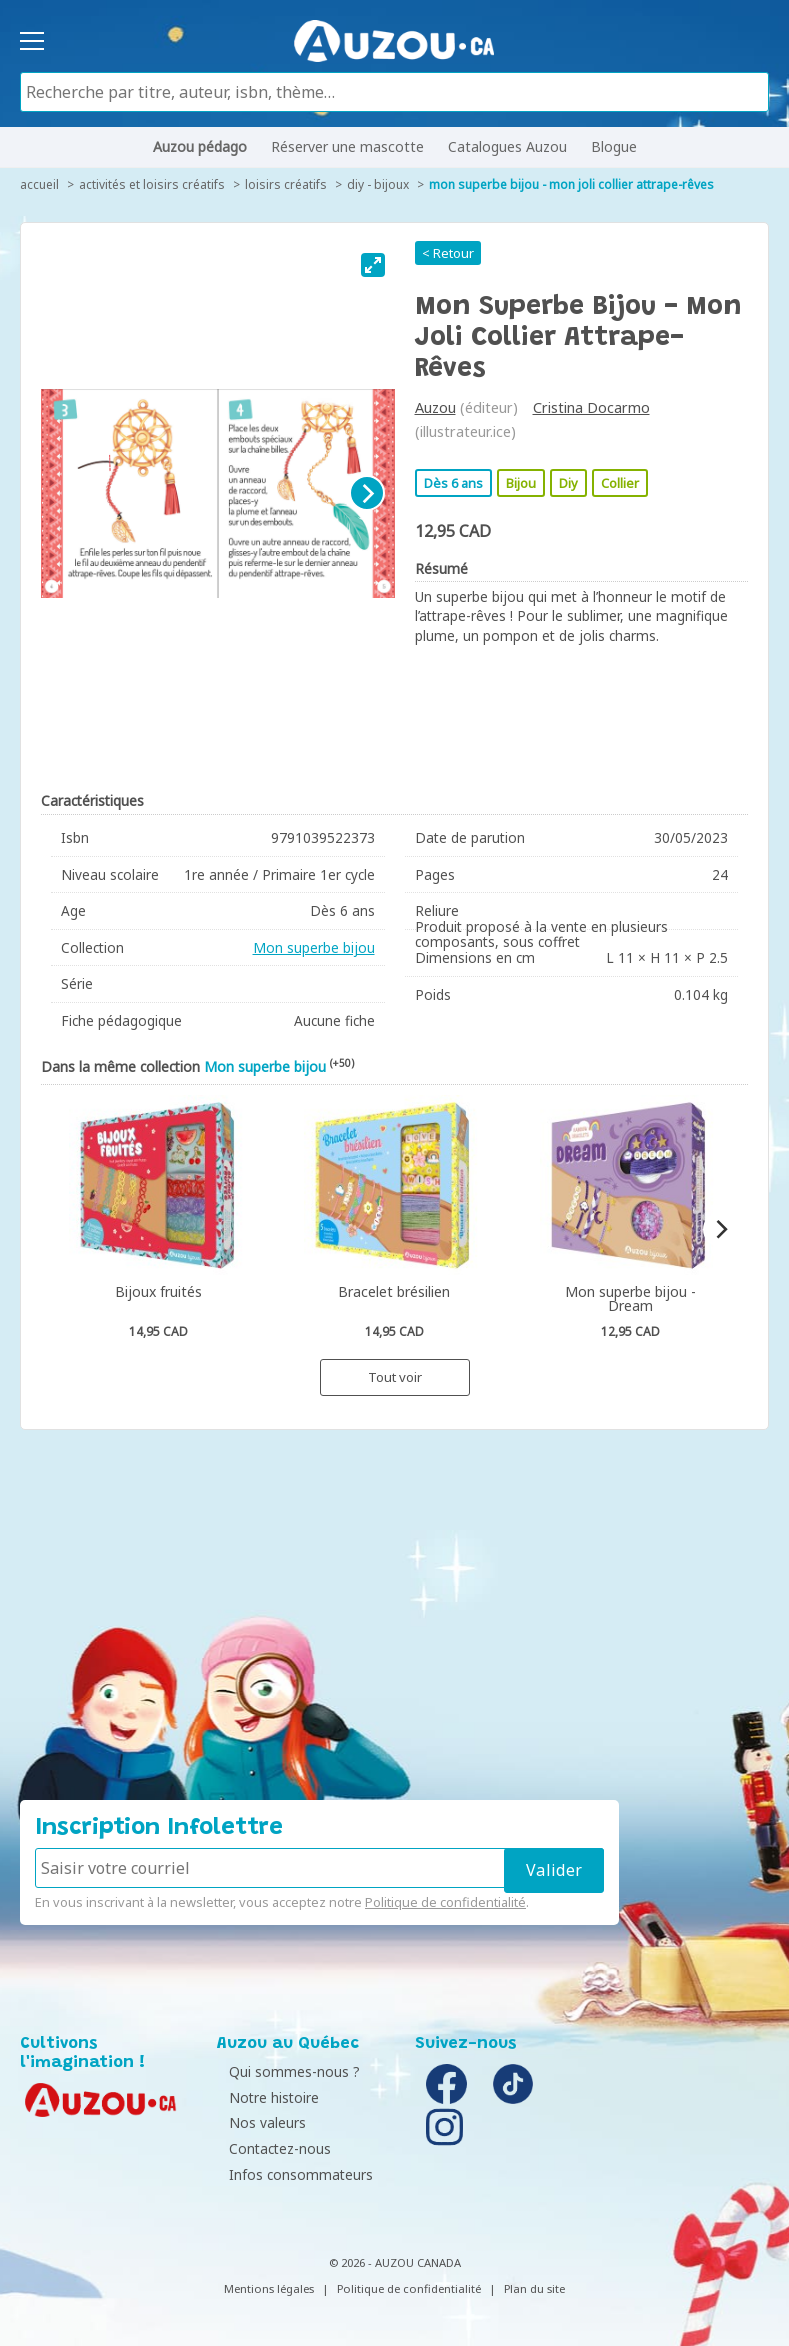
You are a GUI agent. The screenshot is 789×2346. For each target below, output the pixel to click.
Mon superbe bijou (314, 947)
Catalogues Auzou (507, 146)
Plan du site (534, 2288)
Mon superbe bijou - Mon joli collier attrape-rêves (571, 184)
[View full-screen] (373, 265)
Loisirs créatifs (286, 184)
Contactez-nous (273, 2148)
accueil (39, 184)
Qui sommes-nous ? (287, 2071)
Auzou (435, 407)
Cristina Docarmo (591, 407)
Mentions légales (269, 2288)
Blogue (614, 146)
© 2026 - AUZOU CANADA (395, 2262)
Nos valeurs (260, 2122)
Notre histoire (267, 2097)
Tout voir (395, 1377)
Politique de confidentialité (445, 1902)
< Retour (448, 253)
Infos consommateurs (294, 2174)
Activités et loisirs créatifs (152, 184)
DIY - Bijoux (378, 184)
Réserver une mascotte (347, 146)
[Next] (367, 493)
